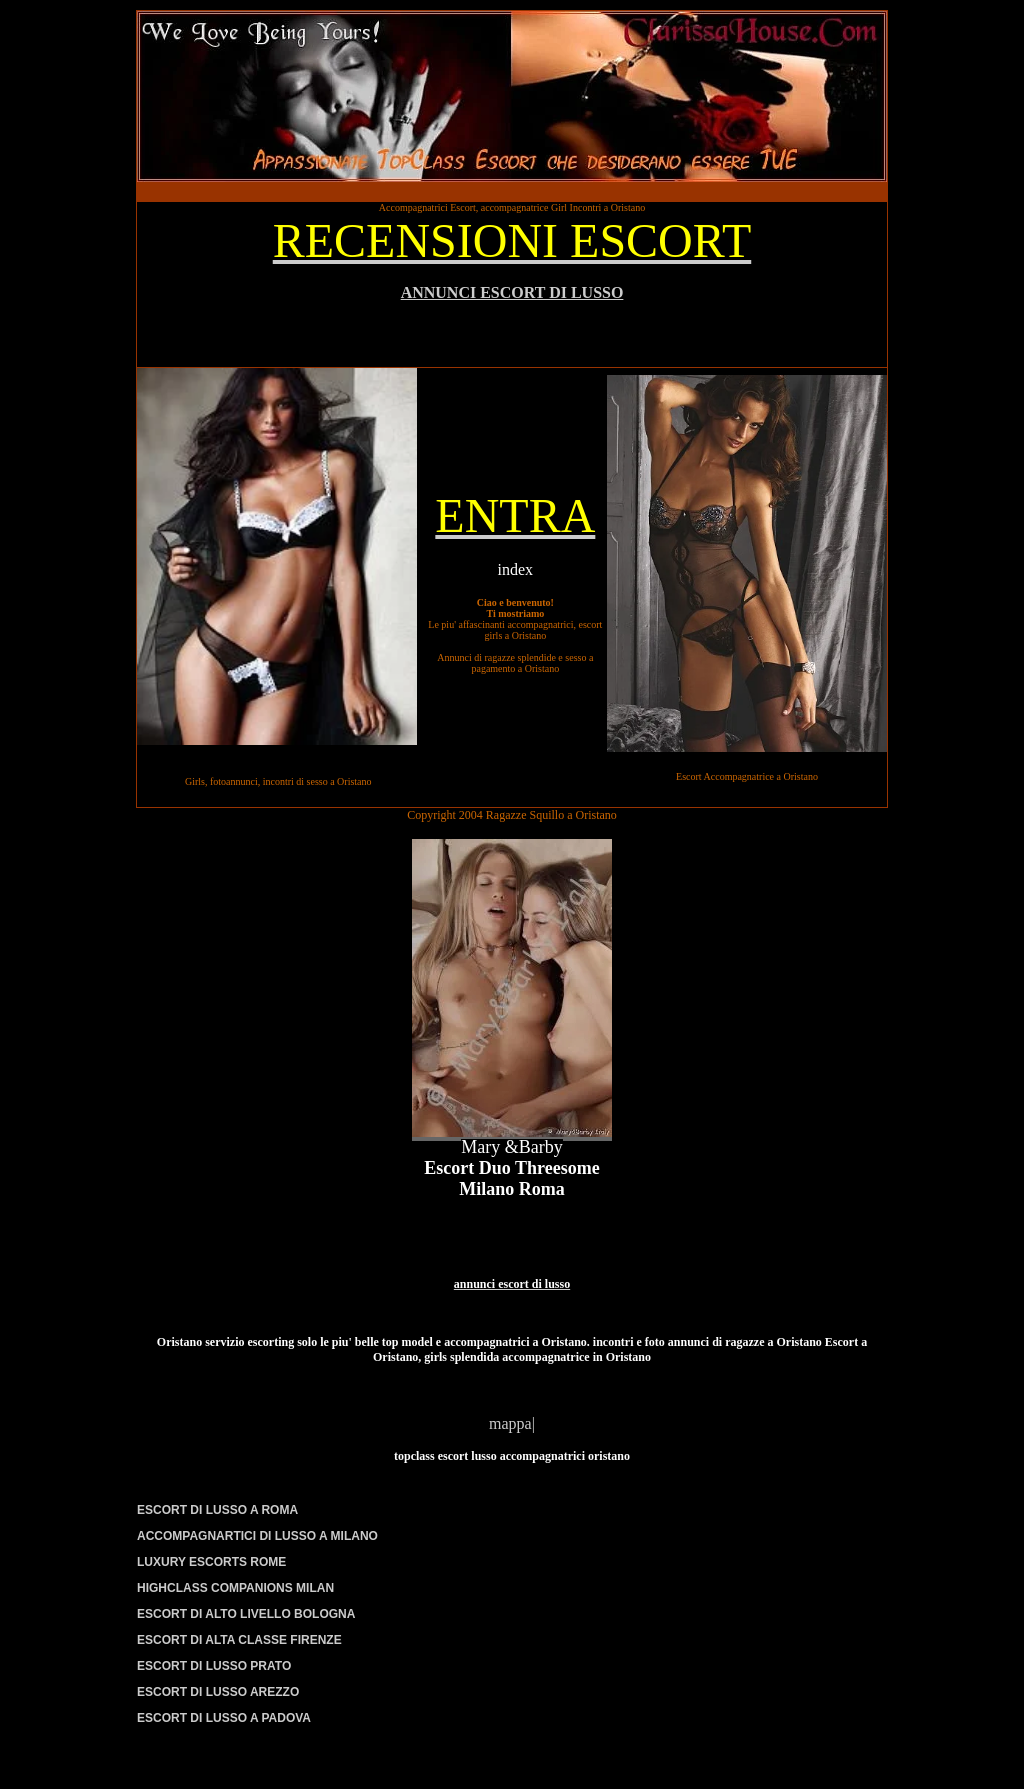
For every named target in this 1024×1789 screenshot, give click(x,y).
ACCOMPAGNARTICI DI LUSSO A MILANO (257, 1536)
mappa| (512, 1423)
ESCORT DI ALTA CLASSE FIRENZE (239, 1640)
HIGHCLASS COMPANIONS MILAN (235, 1588)
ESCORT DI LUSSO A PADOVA (224, 1718)
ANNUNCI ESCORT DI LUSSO (512, 292)
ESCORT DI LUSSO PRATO (214, 1666)
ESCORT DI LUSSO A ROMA (217, 1510)
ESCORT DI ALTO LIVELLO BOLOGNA (246, 1614)
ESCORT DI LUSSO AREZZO (218, 1692)
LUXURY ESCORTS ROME (211, 1562)
